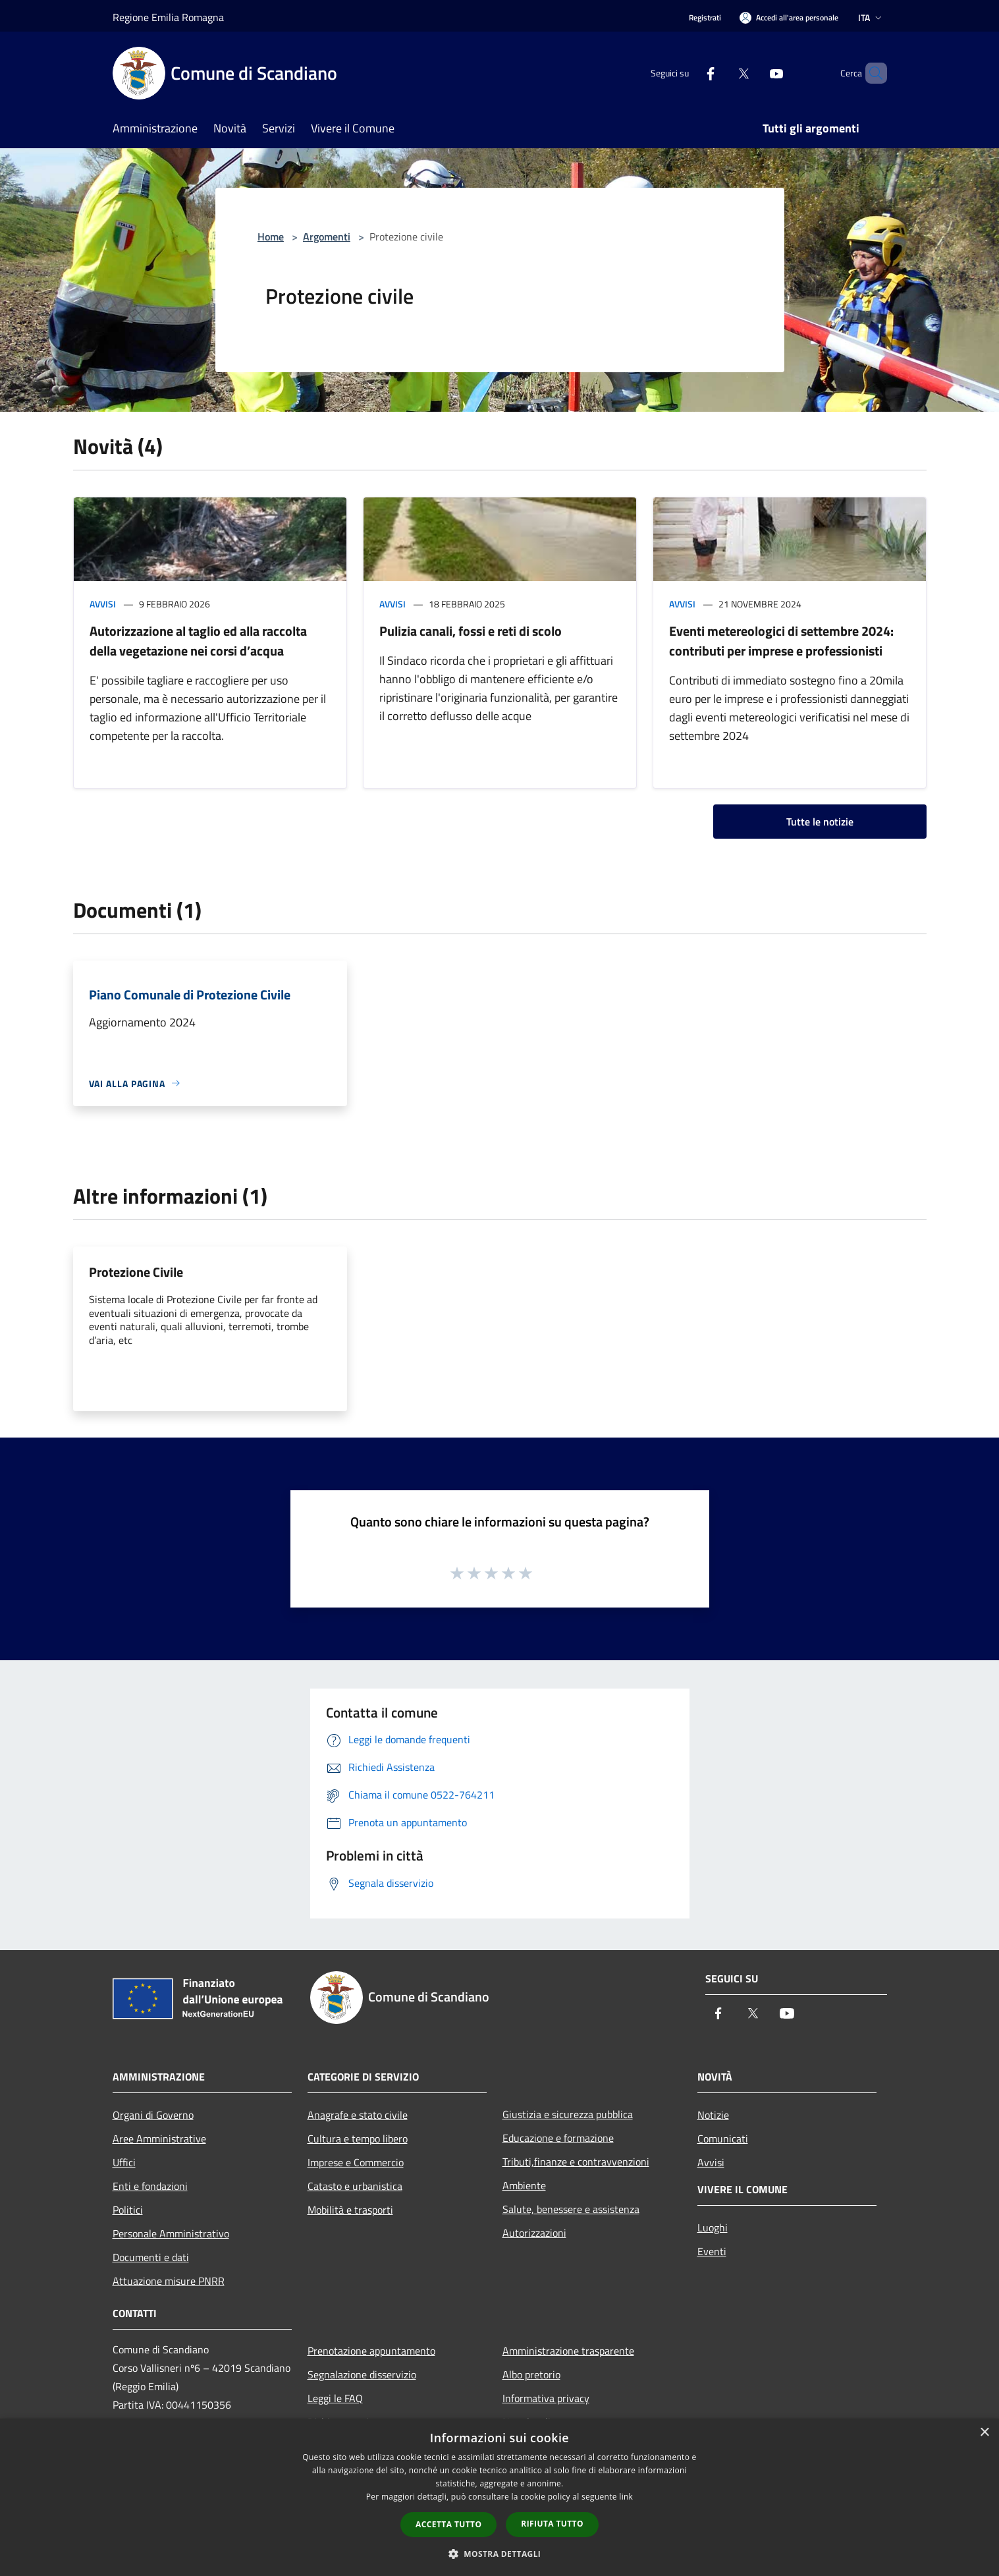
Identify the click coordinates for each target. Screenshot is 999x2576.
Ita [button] (871, 17)
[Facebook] (688, 73)
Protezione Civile (136, 1272)
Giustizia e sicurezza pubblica (567, 2114)
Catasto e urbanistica (355, 2186)
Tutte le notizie (819, 821)
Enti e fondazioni (150, 2186)
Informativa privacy (545, 2398)
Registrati (705, 17)
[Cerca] (871, 73)
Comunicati (722, 2138)
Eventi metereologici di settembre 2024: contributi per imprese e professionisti (781, 641)
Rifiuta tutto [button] (552, 2523)
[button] (499, 2553)
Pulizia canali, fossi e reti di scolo (470, 631)
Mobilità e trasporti (350, 2210)
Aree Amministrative (159, 2138)
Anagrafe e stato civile (358, 2115)
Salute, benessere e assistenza (570, 2209)
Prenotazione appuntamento (371, 2351)
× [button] (984, 2433)
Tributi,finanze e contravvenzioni (575, 2162)
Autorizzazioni (534, 2233)
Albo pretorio (531, 2374)
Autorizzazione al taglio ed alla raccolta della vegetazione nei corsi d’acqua (198, 641)
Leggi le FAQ (335, 2398)
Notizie (713, 2115)
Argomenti (326, 236)
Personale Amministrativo (171, 2233)
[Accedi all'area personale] (788, 17)
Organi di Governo (153, 2115)
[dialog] (499, 2497)
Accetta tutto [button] (448, 2524)
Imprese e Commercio (356, 2162)
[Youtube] (754, 73)
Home (270, 236)
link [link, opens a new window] (626, 2496)
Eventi (711, 2251)
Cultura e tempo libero (358, 2138)
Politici (128, 2210)
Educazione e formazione (558, 2138)
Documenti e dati (151, 2257)
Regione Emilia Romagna (168, 17)
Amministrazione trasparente (568, 2351)
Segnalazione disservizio (362, 2374)
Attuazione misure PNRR (169, 2281)
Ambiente (524, 2185)
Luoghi (712, 2227)
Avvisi (103, 604)
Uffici (124, 2162)
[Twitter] (721, 73)
